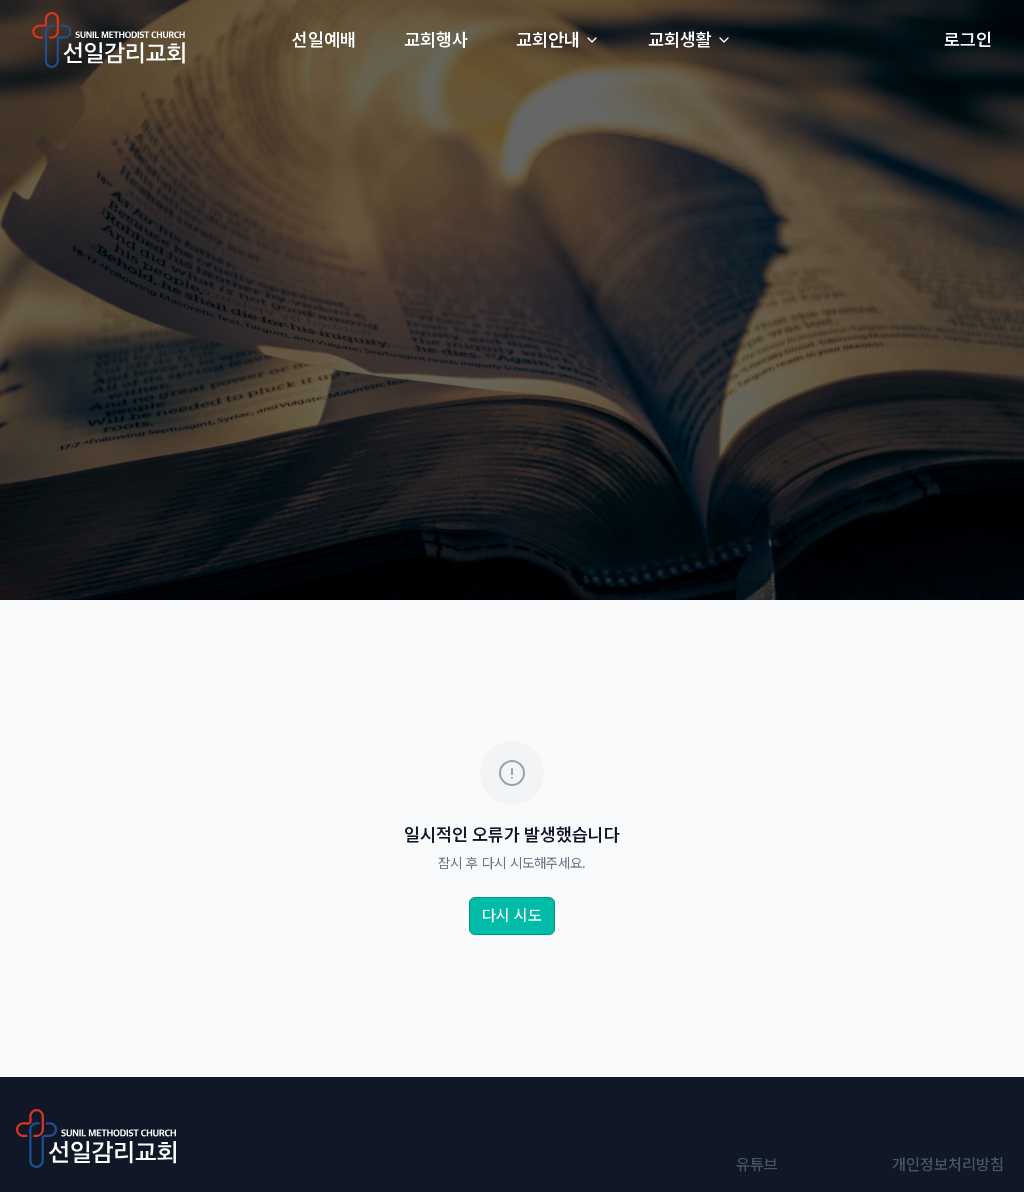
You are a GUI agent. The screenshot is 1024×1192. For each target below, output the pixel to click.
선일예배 (324, 39)
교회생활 (690, 39)
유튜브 (757, 1164)
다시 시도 (512, 915)
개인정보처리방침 (948, 1164)
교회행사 (436, 39)
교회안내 (558, 39)
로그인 (968, 39)
